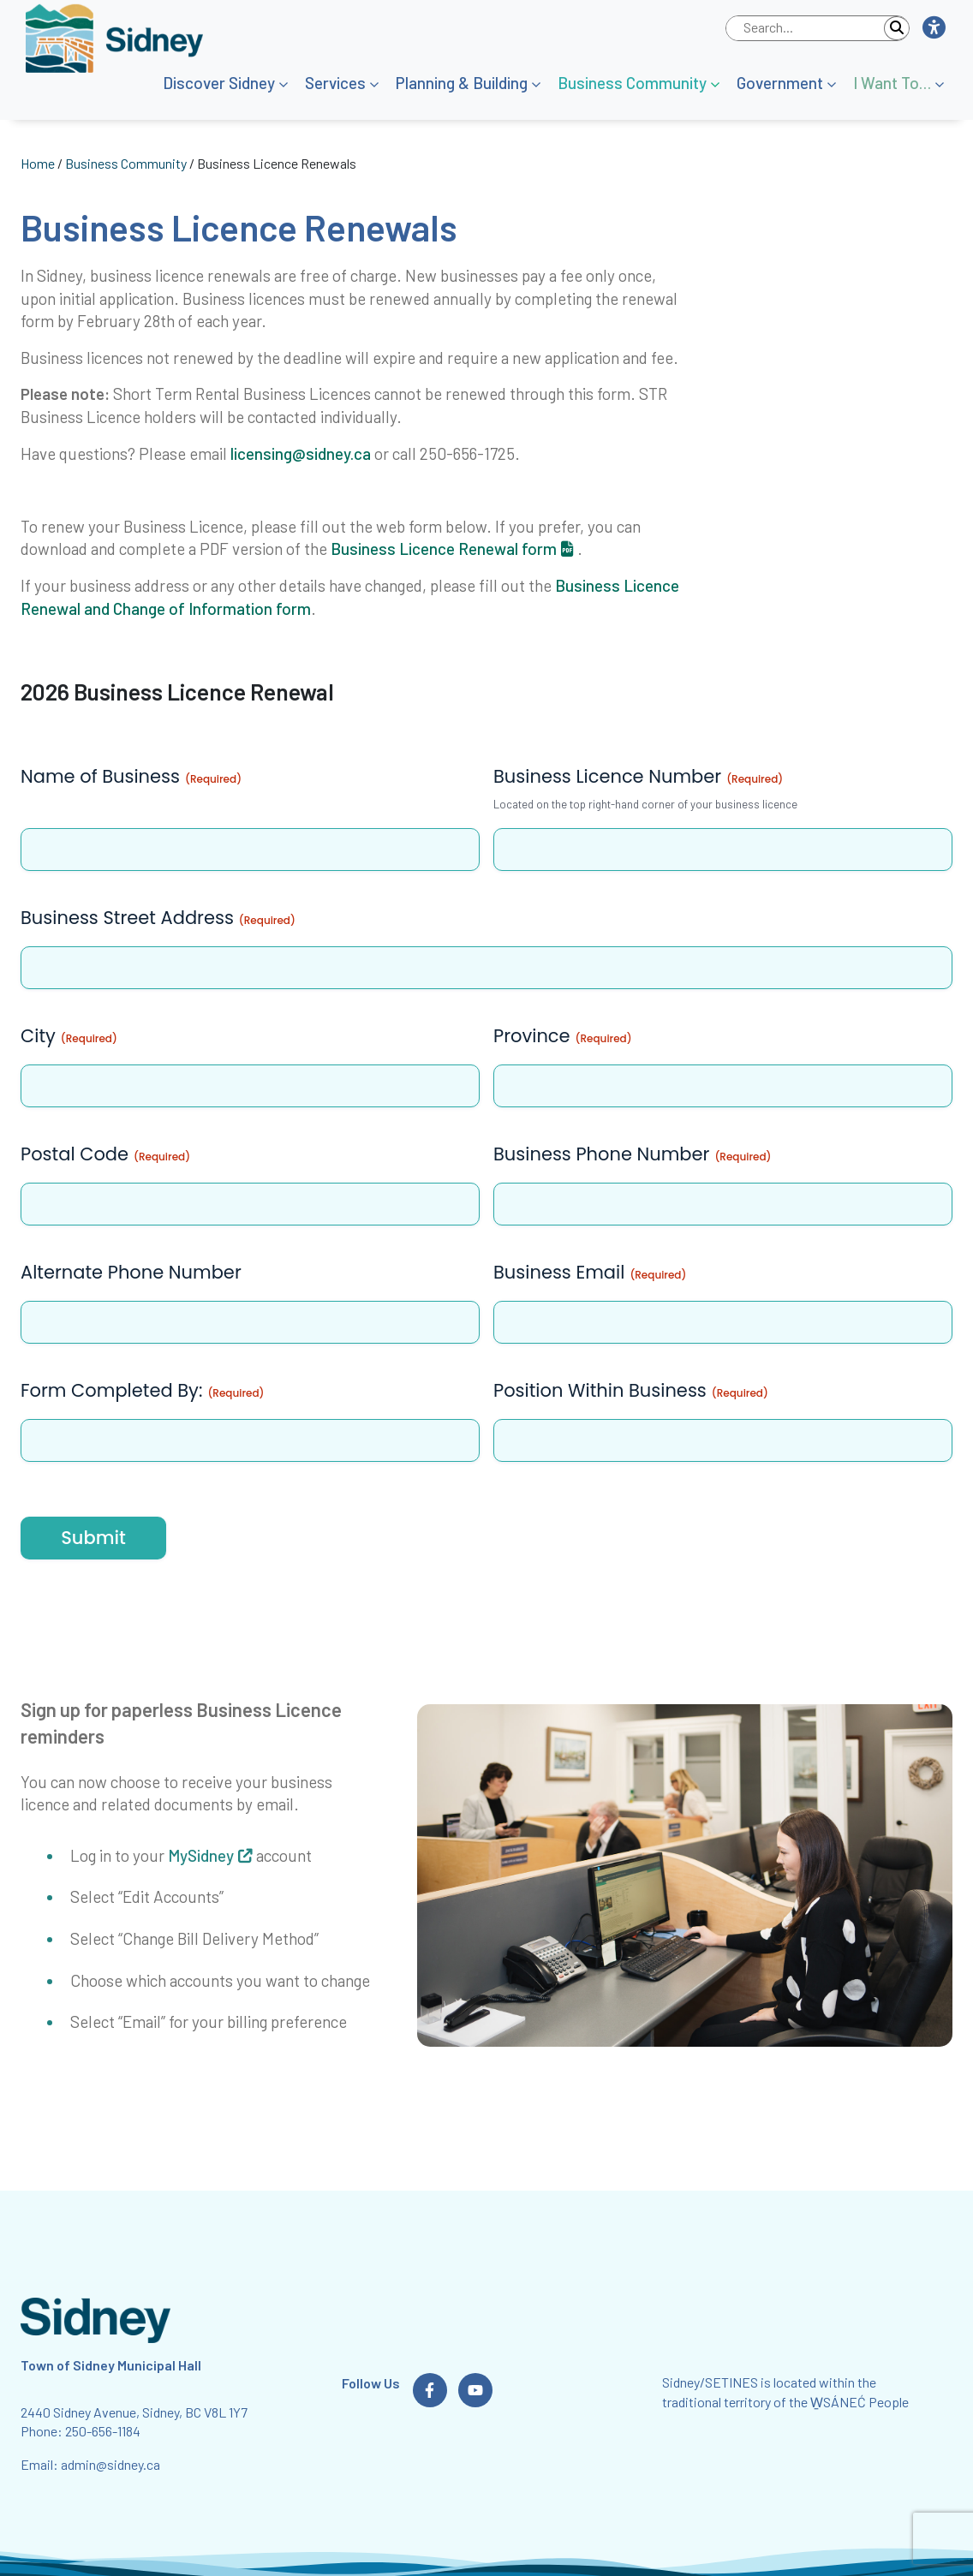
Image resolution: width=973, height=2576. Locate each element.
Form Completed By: (142, 1390)
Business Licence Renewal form (444, 548)
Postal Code (105, 1154)
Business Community (632, 82)
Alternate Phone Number (131, 1272)
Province (562, 1035)
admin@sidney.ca (110, 2464)
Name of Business (131, 776)
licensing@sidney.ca (300, 453)
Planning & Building (462, 82)
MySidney (201, 1855)
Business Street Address (158, 917)
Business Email (589, 1272)
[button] (933, 28)
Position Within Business (630, 1390)
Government (780, 82)
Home (38, 163)
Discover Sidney (219, 82)
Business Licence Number (638, 776)
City (69, 1035)
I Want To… (892, 82)
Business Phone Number (632, 1154)
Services (335, 82)
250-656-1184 (102, 2431)
